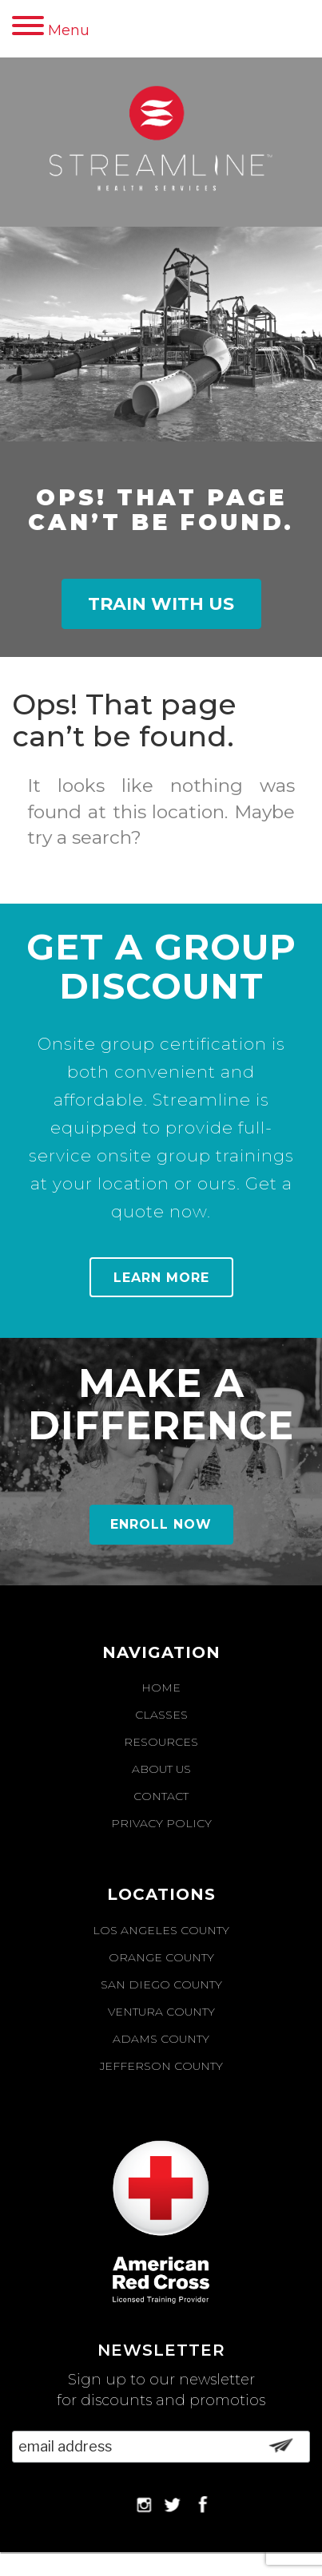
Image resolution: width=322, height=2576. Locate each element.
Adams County (161, 2039)
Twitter (171, 2504)
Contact (161, 1796)
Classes (161, 1714)
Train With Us (161, 604)
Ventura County (161, 2011)
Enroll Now (161, 1524)
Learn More (161, 1277)
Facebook (200, 2504)
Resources (161, 1742)
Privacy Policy (161, 1823)
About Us (161, 1769)
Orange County (161, 1957)
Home (161, 1687)
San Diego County (161, 1984)
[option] (161, 772)
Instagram (142, 2504)
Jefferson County (161, 2066)
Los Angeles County (161, 1930)
